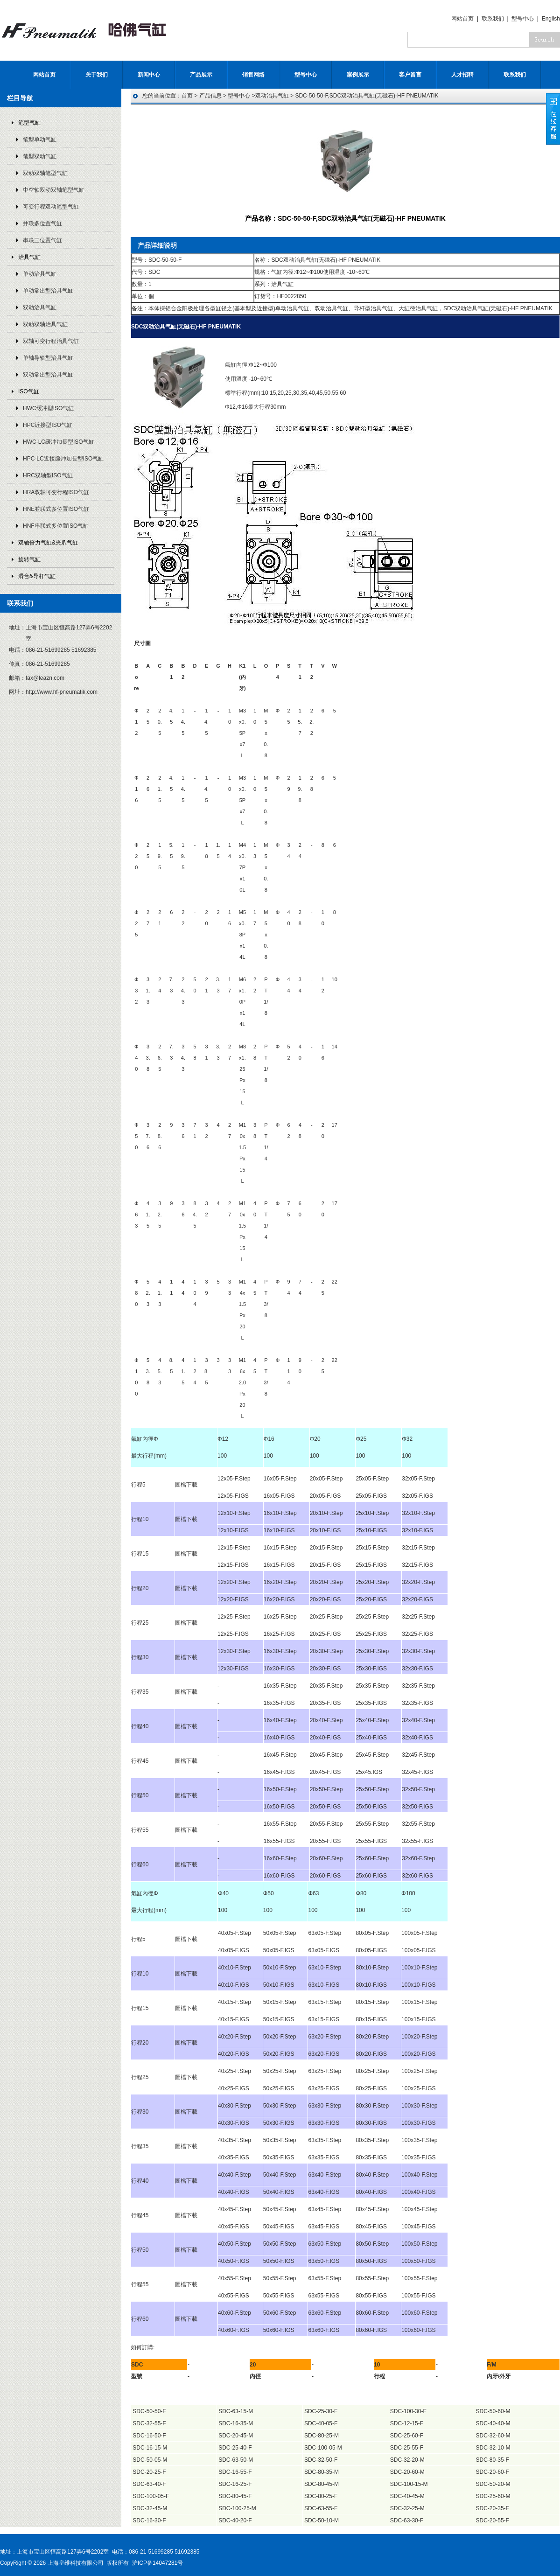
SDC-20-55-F (492, 2520)
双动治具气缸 (39, 307)
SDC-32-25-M (407, 2508)
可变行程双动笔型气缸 (51, 206)
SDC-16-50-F (149, 2435)
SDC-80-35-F (492, 2460)
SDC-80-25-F (320, 2496)
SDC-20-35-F (492, 2508)
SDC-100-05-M (323, 2447)
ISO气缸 (28, 391)
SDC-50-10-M (321, 2520)
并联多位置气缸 (42, 223)
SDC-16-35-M (235, 2423)
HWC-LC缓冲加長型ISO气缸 (58, 442)
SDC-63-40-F (149, 2484)
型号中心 (522, 18)
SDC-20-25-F (149, 2472)
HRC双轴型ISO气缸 (48, 475)
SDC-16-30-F (149, 2520)
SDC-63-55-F (320, 2508)
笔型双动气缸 (39, 156)
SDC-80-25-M (321, 2435)
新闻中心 (149, 74)
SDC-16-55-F (235, 2472)
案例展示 (358, 74)
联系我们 (493, 18)
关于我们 (96, 74)
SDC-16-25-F (235, 2484)
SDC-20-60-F (492, 2472)
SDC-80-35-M (321, 2472)
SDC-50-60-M (493, 2411)
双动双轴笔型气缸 (45, 173)
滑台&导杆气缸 (37, 576)
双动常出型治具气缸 (48, 374)
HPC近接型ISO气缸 (47, 425)
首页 (187, 95)
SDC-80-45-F (235, 2496)
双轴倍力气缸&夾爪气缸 (48, 542)
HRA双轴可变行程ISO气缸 (56, 492)
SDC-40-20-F (235, 2520)
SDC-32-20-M (407, 2460)
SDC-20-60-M (407, 2472)
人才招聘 (462, 74)
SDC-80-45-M (321, 2484)
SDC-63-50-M (235, 2460)
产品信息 (210, 95)
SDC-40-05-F (320, 2423)
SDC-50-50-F (149, 2411)
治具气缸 (29, 257)
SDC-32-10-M (493, 2447)
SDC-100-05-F (151, 2496)
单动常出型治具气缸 (48, 290)
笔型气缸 (29, 122)
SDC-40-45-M (407, 2496)
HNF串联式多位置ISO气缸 (56, 526)
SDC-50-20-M (493, 2484)
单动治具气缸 (39, 274)
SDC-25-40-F (235, 2447)
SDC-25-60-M (493, 2496)
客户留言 (410, 74)
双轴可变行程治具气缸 (51, 341)
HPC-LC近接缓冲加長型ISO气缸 (63, 458)
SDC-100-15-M (409, 2484)
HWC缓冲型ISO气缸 (48, 408)
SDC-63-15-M (235, 2411)
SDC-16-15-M (150, 2447)
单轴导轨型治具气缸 (48, 358)
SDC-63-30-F (406, 2520)
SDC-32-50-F (320, 2460)
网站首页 (462, 18)
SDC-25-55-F (406, 2447)
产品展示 (201, 74)
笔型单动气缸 (39, 139)
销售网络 (253, 74)
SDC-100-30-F (408, 2411)
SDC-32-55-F (149, 2423)
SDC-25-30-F (320, 2411)
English (551, 18)
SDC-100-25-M (237, 2508)
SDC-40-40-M (493, 2423)
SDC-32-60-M (493, 2435)
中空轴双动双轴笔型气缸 (53, 190)
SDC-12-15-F (406, 2423)
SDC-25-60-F (406, 2435)
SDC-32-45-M (150, 2508)
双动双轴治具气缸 (45, 324)
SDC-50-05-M (150, 2460)
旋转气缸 (29, 559)
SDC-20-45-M (235, 2435)
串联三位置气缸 (42, 240)
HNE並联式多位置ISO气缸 (56, 509)
